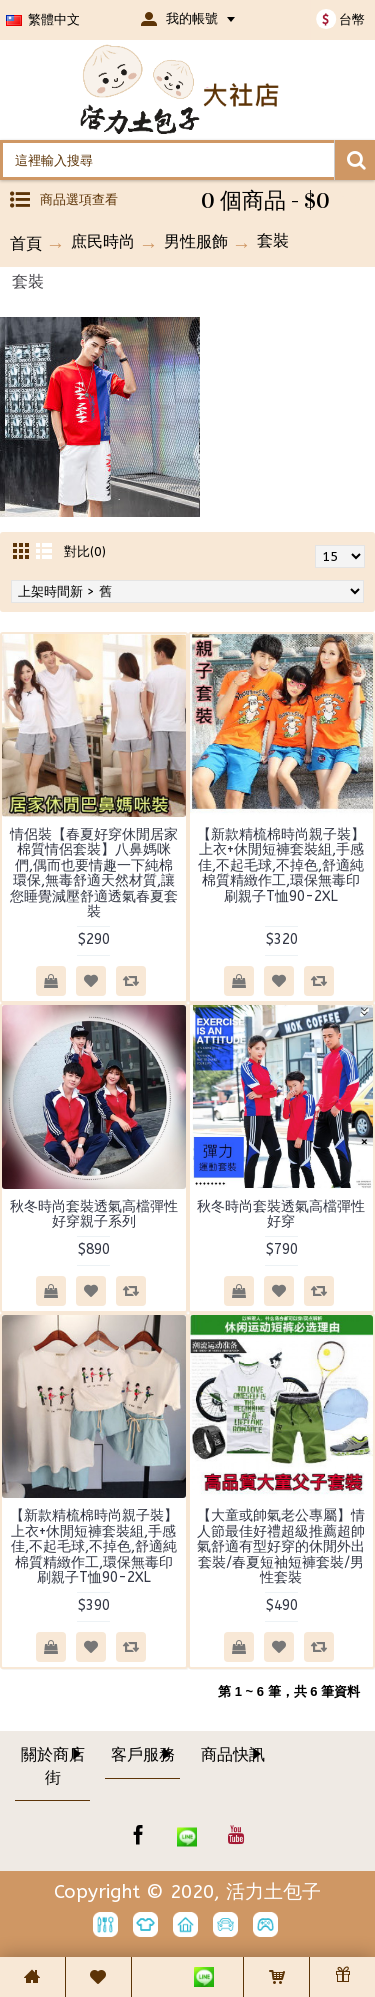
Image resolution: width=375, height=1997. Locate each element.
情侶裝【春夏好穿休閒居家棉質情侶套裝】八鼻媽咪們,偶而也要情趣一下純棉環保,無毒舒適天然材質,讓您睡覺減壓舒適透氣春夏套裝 (94, 873)
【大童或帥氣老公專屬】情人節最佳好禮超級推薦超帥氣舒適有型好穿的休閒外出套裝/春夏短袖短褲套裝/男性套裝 (281, 1546)
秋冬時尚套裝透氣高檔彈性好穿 (281, 1214)
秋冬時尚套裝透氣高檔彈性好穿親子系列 (94, 1214)
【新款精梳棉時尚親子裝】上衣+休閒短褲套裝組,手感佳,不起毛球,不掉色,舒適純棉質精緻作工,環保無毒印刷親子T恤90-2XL (281, 865)
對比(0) (85, 551)
